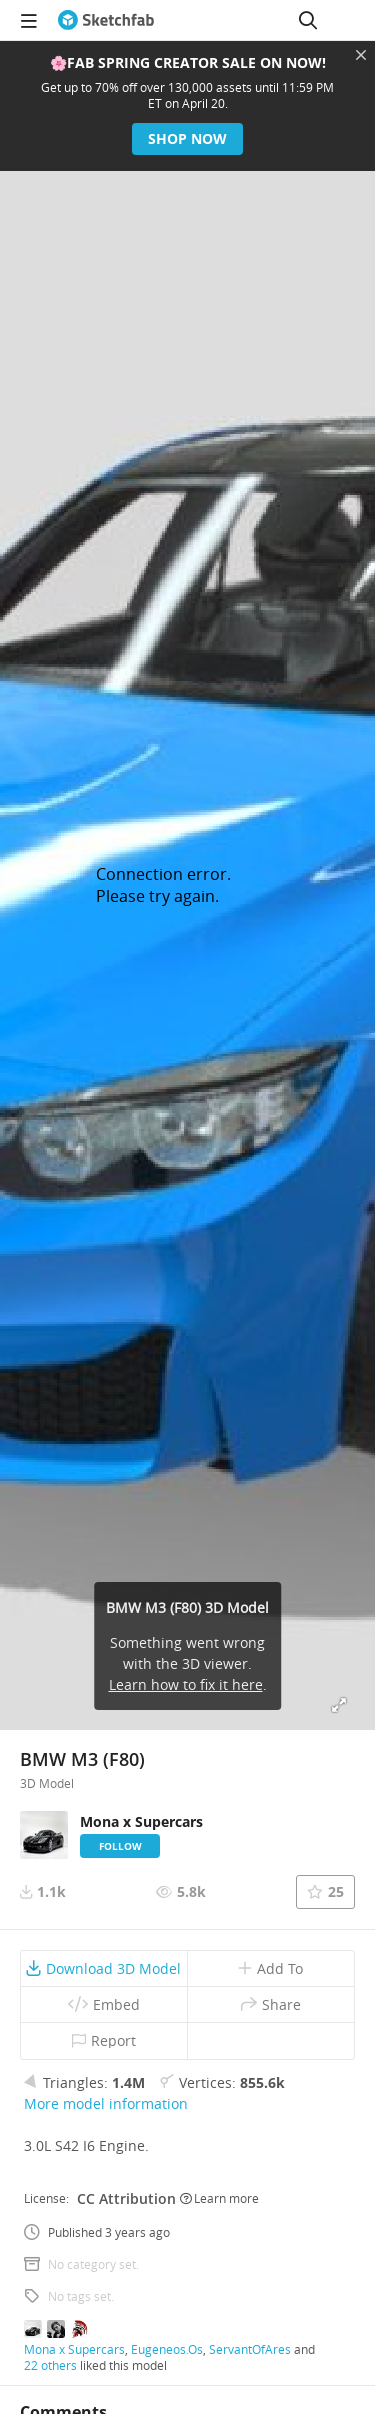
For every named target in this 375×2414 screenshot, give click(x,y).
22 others (50, 2365)
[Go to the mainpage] (106, 20)
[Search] (308, 20)
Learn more (219, 2198)
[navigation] (29, 20)
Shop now (187, 138)
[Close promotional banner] (361, 55)
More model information (106, 2103)
